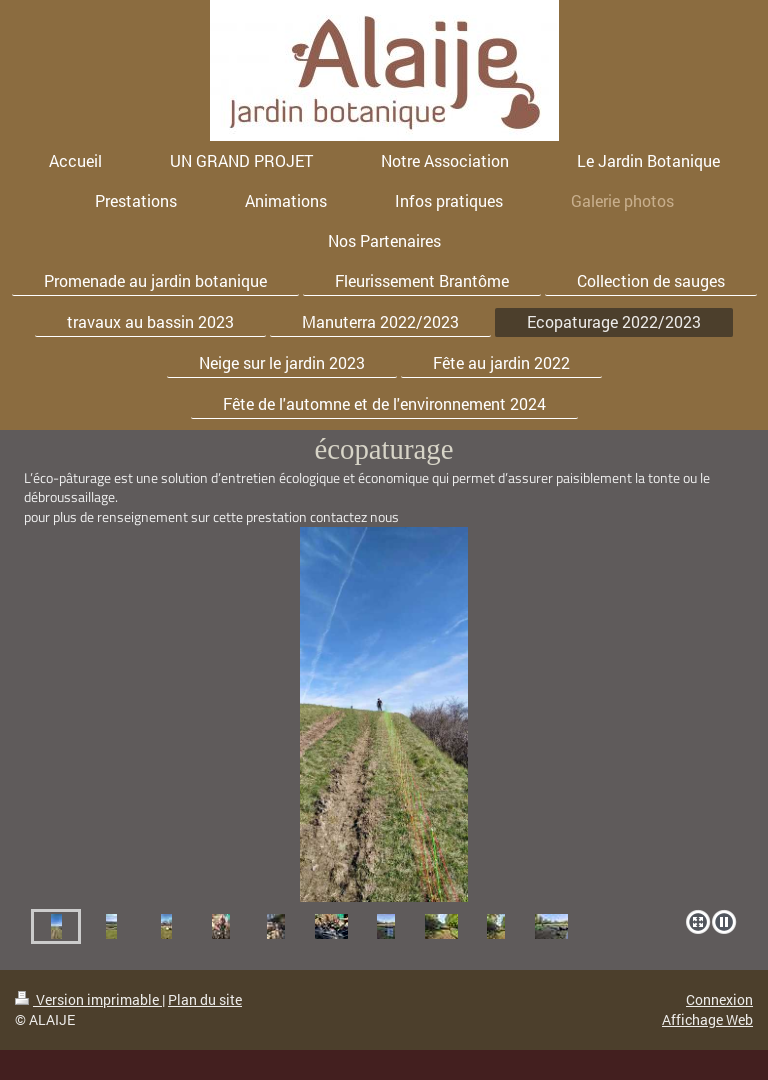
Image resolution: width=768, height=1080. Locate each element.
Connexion (719, 999)
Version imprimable (88, 999)
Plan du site (205, 999)
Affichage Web (707, 1019)
